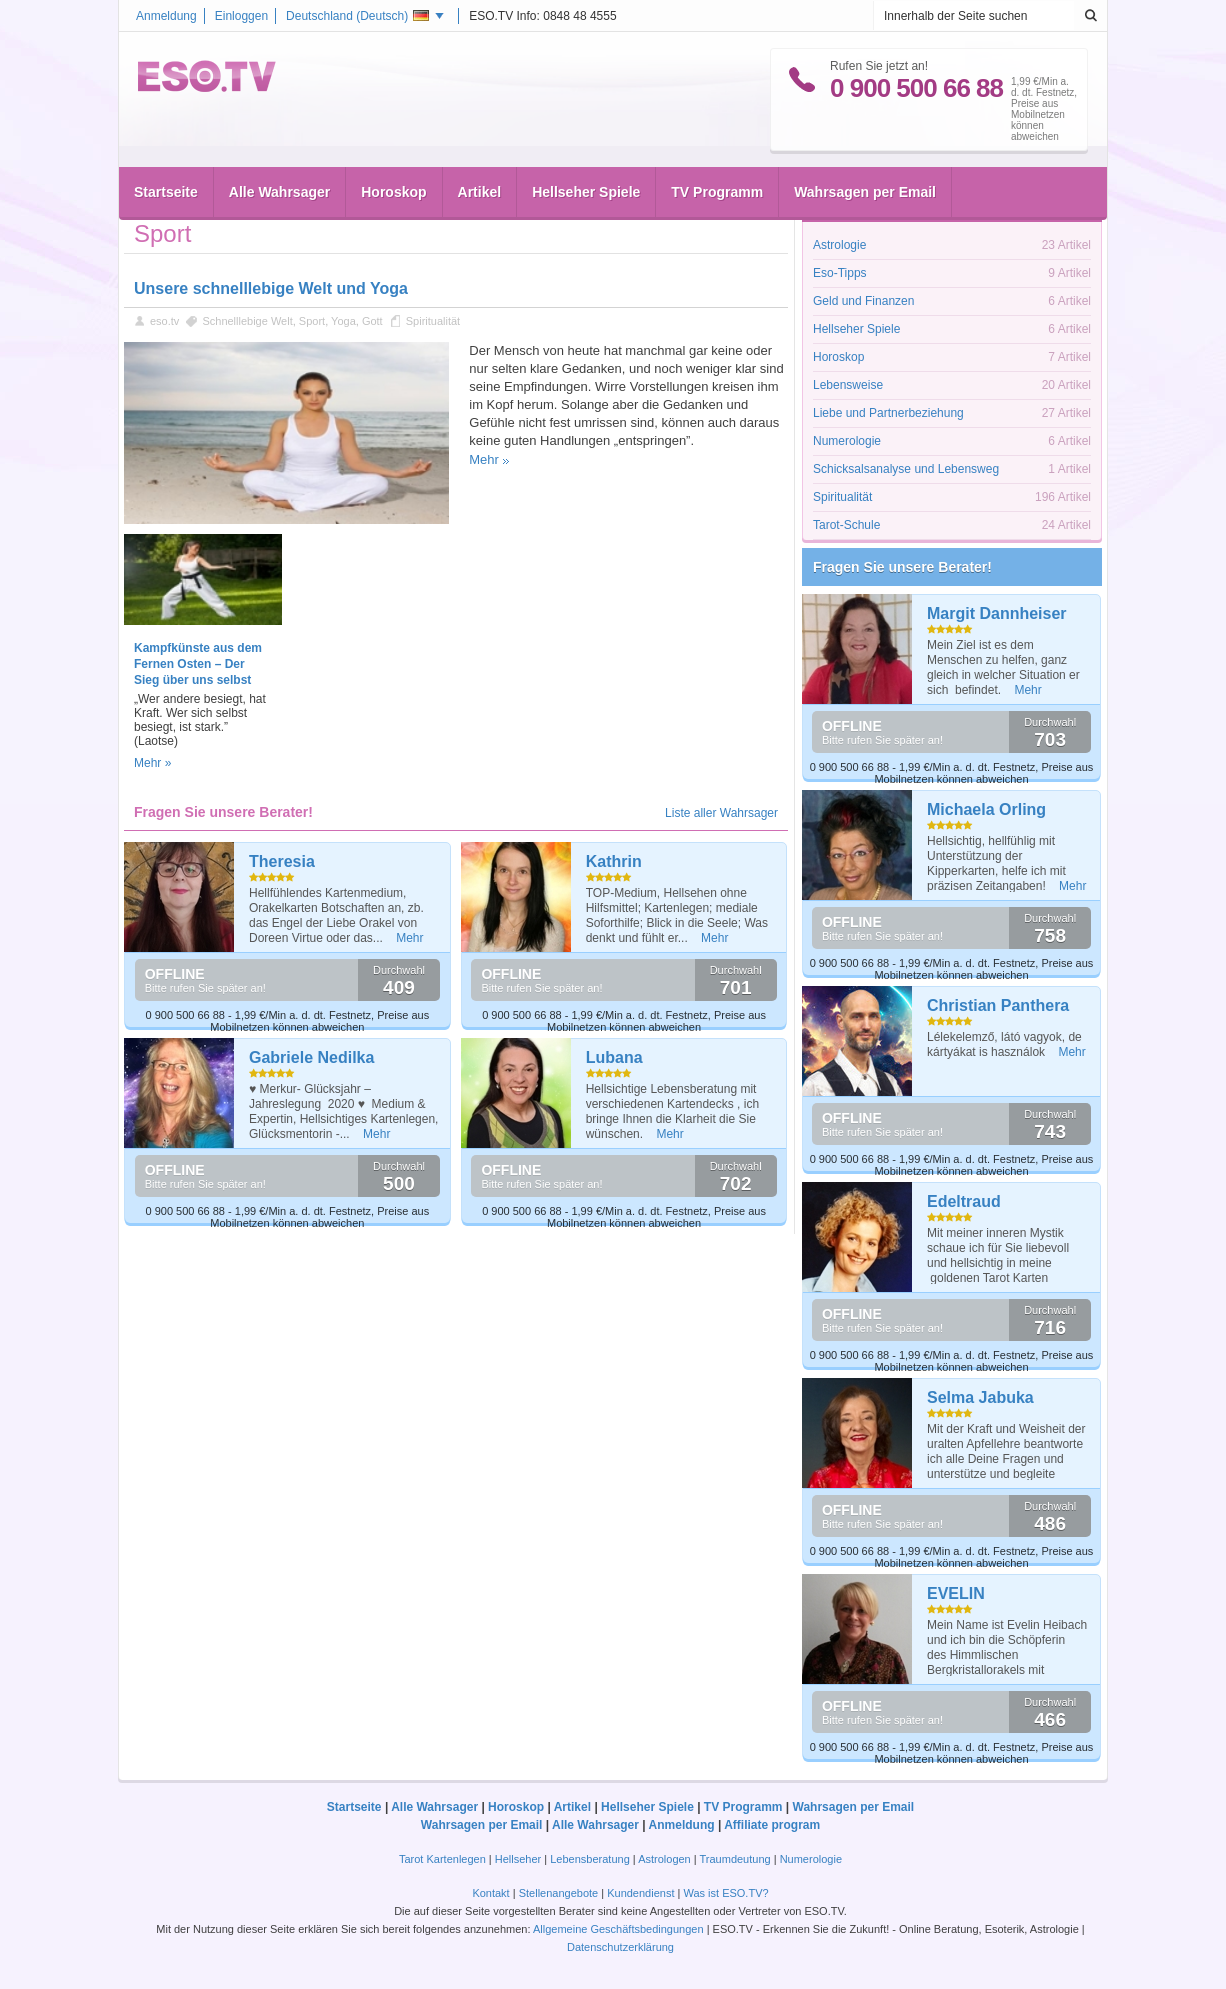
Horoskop (393, 192)
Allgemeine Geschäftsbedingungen (618, 1929)
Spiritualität (433, 321)
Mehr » (152, 763)
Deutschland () (357, 16)
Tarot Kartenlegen (442, 1859)
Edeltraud (964, 1201)
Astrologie (839, 245)
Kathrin (614, 861)
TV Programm (717, 192)
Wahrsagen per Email (865, 192)
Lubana (614, 1057)
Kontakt (490, 1893)
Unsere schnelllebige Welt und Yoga (271, 288)
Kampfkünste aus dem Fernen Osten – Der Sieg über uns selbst (198, 664)
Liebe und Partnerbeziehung (888, 413)
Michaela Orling (986, 809)
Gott (372, 321)
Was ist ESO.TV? (725, 1893)
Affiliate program (772, 1825)
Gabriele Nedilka (311, 1057)
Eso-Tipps (840, 273)
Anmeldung (166, 16)
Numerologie (847, 441)
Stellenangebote (560, 1893)
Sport (312, 321)
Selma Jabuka (980, 1397)
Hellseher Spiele (586, 192)
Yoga (343, 321)
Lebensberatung (590, 1859)
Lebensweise (848, 385)
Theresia (282, 861)
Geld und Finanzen (863, 301)
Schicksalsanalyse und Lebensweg (906, 469)
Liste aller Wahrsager (721, 813)
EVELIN (956, 1593)
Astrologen (664, 1859)
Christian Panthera (998, 1005)
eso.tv (164, 321)
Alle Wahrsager (279, 192)
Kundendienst (640, 1893)
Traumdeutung (735, 1859)
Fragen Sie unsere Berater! (902, 567)
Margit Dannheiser (997, 613)
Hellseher (518, 1859)
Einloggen (241, 16)
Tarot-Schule (846, 525)
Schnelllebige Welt (247, 321)
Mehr (484, 459)
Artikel (480, 192)
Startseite (166, 192)
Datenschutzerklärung (620, 1947)
